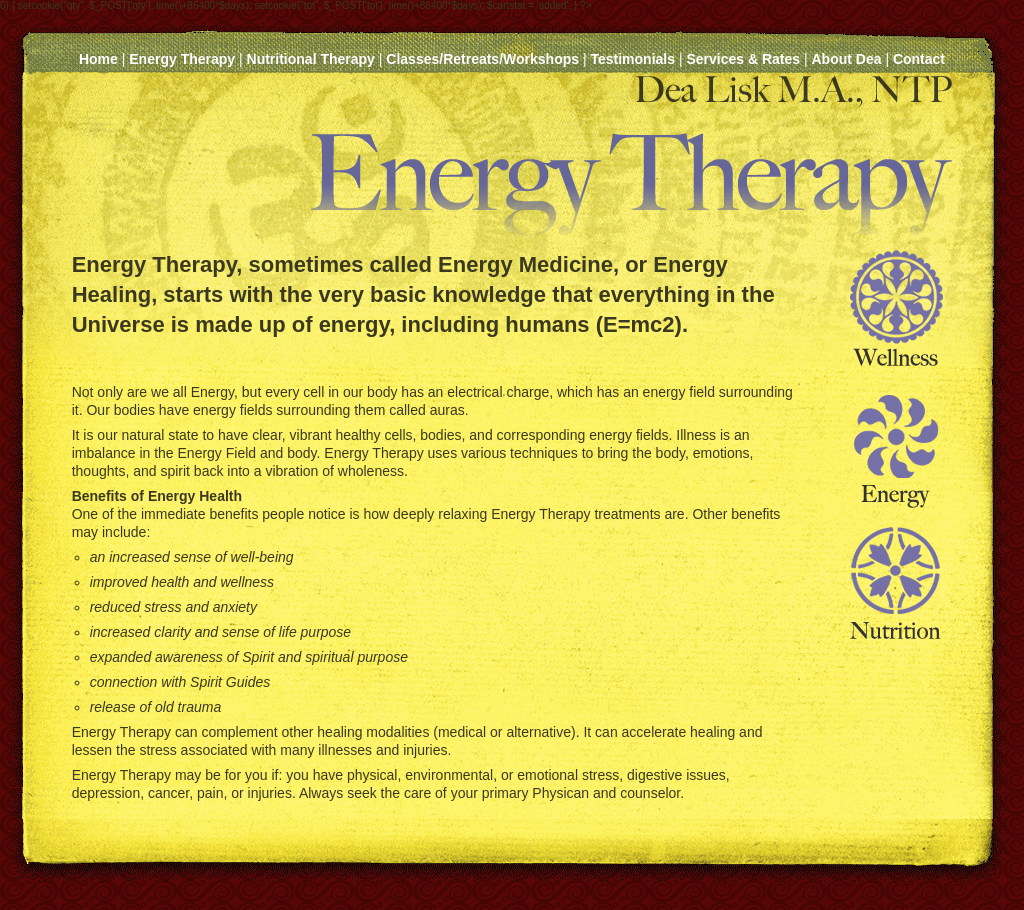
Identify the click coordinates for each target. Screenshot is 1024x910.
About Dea (846, 59)
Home (98, 59)
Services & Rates (743, 59)
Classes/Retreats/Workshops (482, 59)
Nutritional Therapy (311, 59)
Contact (919, 59)
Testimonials (632, 59)
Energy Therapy (182, 59)
